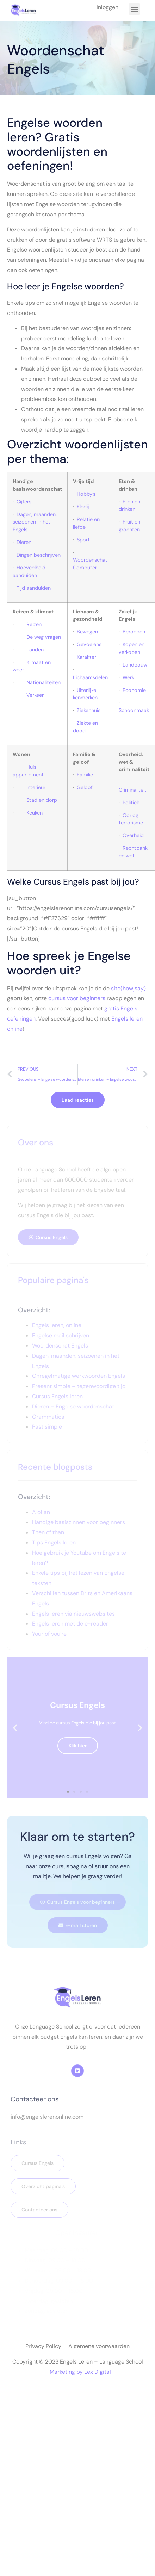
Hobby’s (86, 494)
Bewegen (87, 631)
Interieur (35, 787)
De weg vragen (43, 637)
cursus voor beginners (76, 998)
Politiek (131, 802)
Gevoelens (89, 644)
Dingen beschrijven (39, 555)
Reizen (34, 624)
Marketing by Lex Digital (80, 2372)
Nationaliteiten (43, 682)
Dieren (24, 542)
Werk (128, 677)
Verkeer (35, 695)
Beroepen (134, 631)
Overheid (133, 835)
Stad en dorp (41, 800)
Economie (134, 690)
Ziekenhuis (88, 710)
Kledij (83, 506)
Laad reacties (78, 1100)
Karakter (86, 657)
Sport (83, 540)
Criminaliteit (133, 790)
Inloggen (107, 7)
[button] (134, 9)
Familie (85, 775)
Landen (35, 649)
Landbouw (135, 665)
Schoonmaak (134, 710)
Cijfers (24, 502)
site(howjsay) (128, 988)
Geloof (85, 787)
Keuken (34, 813)
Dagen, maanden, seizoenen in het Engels (35, 522)
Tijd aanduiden (34, 588)
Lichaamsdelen (90, 677)
